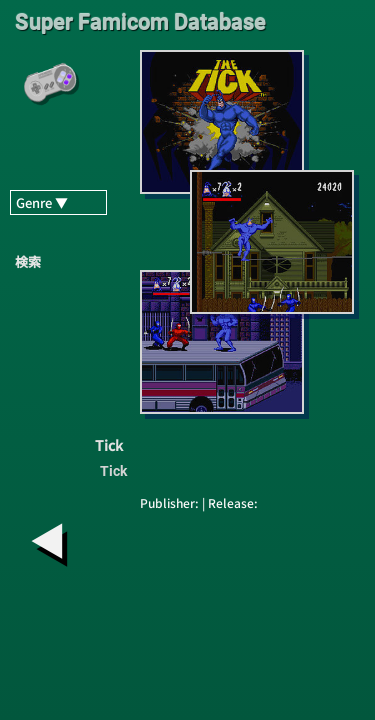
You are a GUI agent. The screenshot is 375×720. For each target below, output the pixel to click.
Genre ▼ (42, 202)
